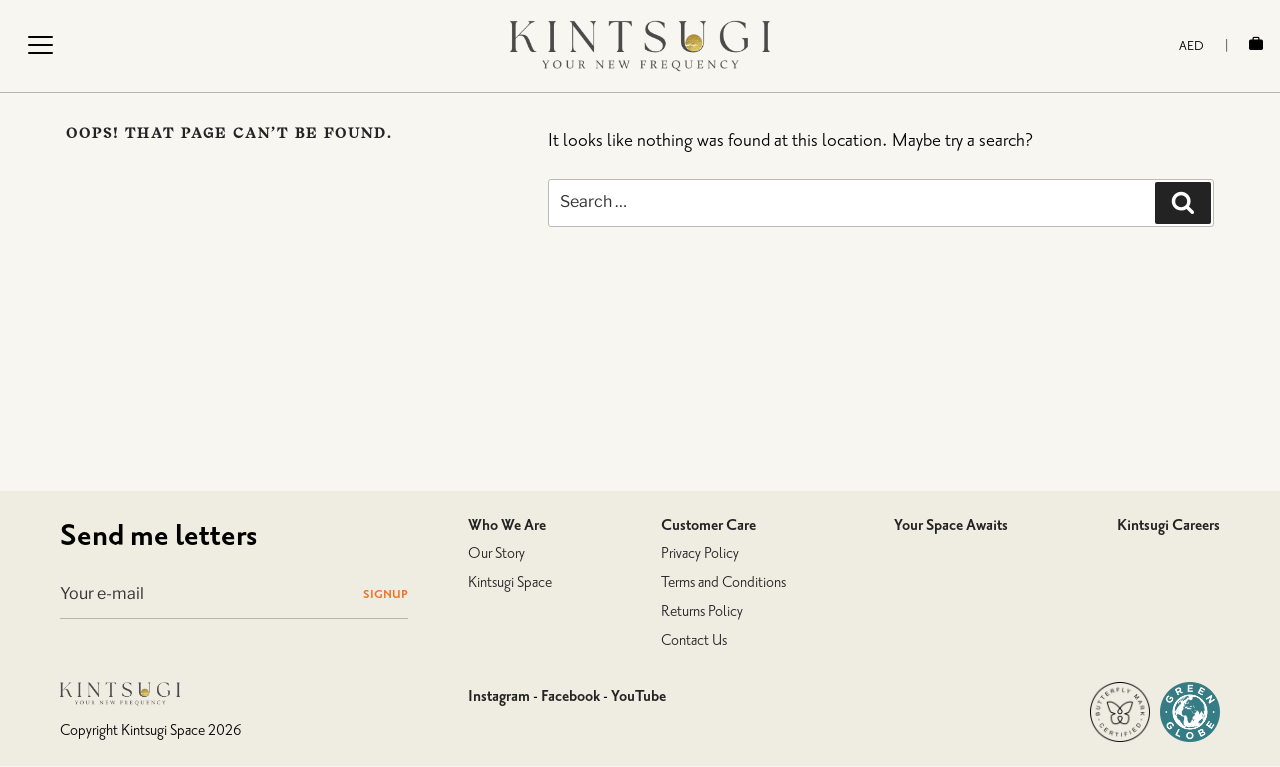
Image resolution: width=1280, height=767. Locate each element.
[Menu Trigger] (40, 45)
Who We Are (507, 525)
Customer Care (708, 525)
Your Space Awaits (951, 525)
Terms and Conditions (723, 582)
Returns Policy (702, 611)
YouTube (638, 696)
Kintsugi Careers (1168, 525)
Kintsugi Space (510, 582)
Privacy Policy (700, 553)
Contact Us (694, 640)
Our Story (496, 553)
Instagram (499, 696)
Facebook (570, 696)
